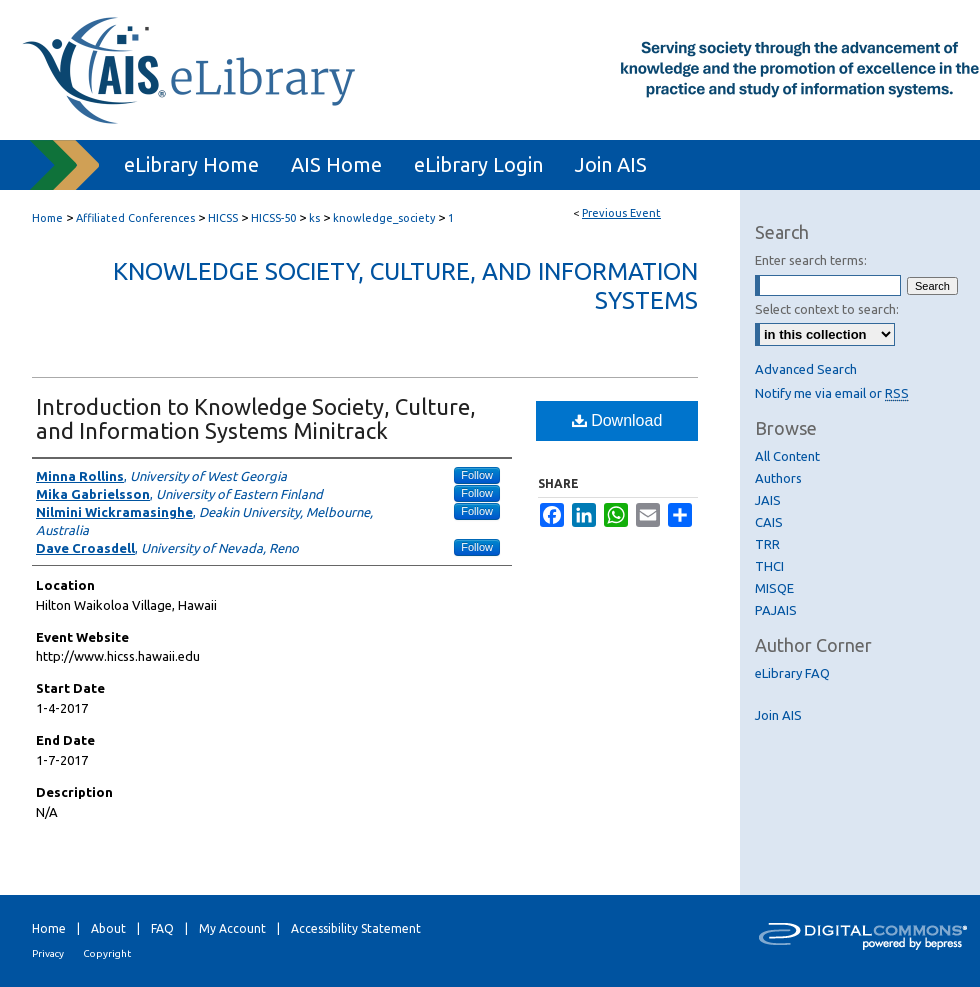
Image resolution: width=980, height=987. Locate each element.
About (108, 928)
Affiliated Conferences (137, 218)
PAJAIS (776, 610)
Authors (778, 478)
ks (316, 218)
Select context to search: (827, 309)
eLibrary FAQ (792, 673)
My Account (232, 928)
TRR (767, 544)
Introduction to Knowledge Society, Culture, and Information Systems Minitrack (256, 418)
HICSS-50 (275, 218)
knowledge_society (385, 218)
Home (47, 218)
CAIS (769, 522)
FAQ (162, 928)
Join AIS (778, 715)
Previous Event (621, 213)
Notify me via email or (832, 393)
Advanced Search (806, 369)
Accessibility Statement (356, 928)
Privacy (48, 953)
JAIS (768, 500)
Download (617, 420)
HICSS (224, 218)
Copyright (107, 953)
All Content (787, 456)
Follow (477, 475)
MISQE (774, 588)
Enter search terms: (811, 260)
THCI (769, 566)
